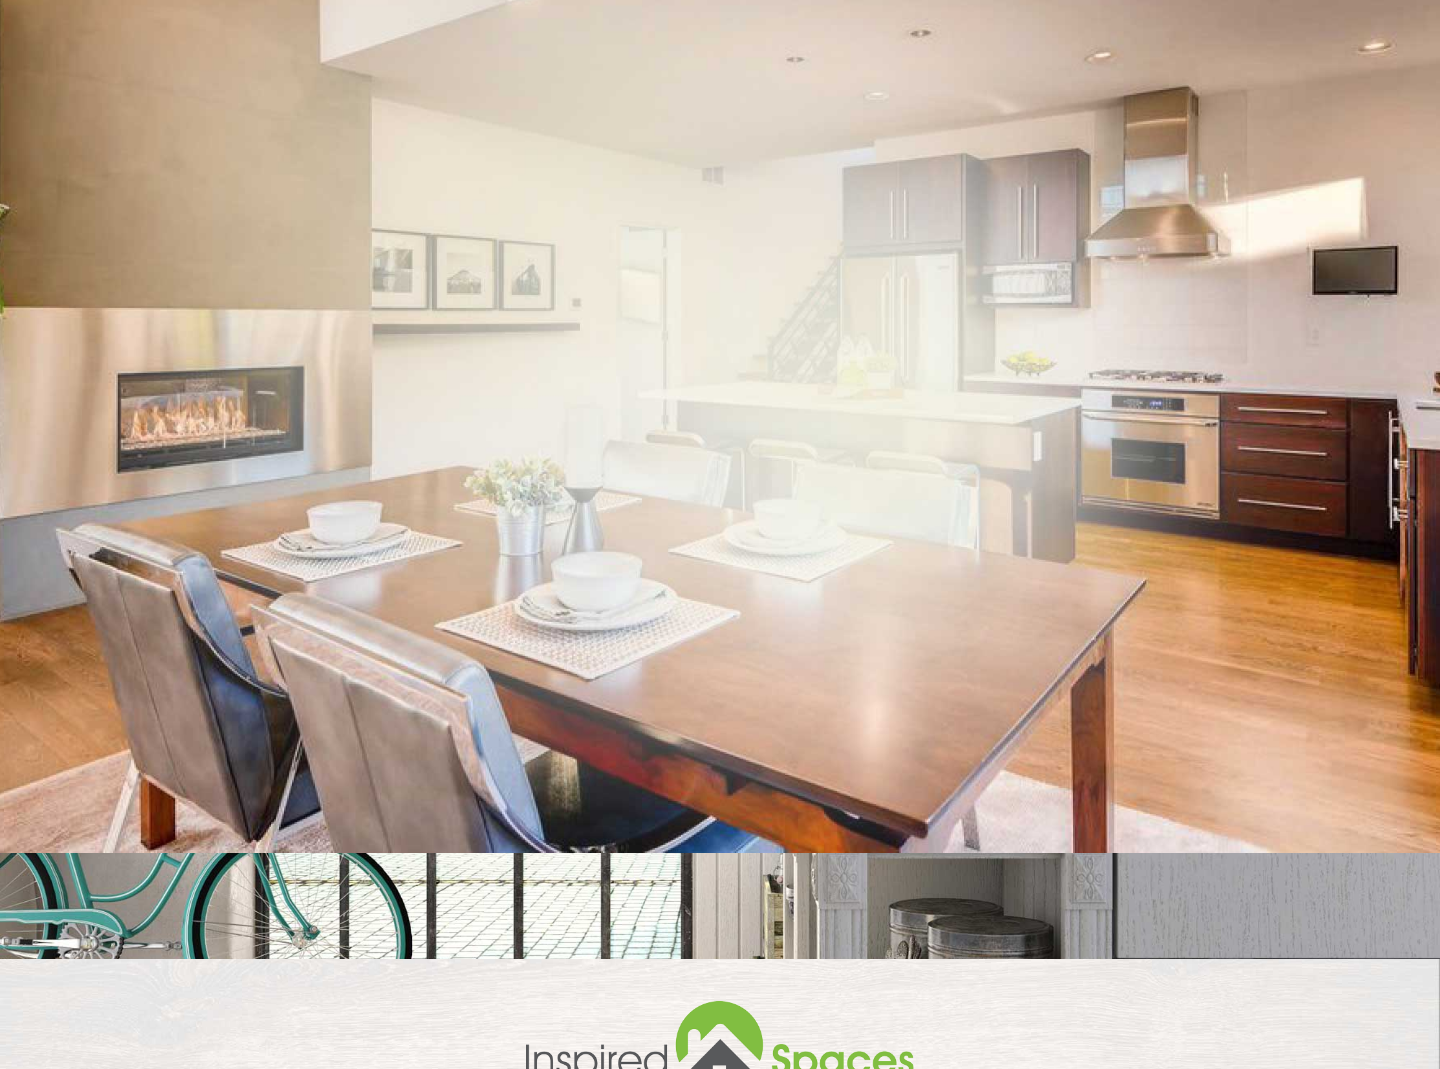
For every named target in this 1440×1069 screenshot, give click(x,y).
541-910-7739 (844, 14)
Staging (1055, 77)
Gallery (1236, 77)
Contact (1330, 77)
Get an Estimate (998, 707)
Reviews (1146, 77)
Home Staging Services (828, 77)
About (972, 77)
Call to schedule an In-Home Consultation (666, 14)
